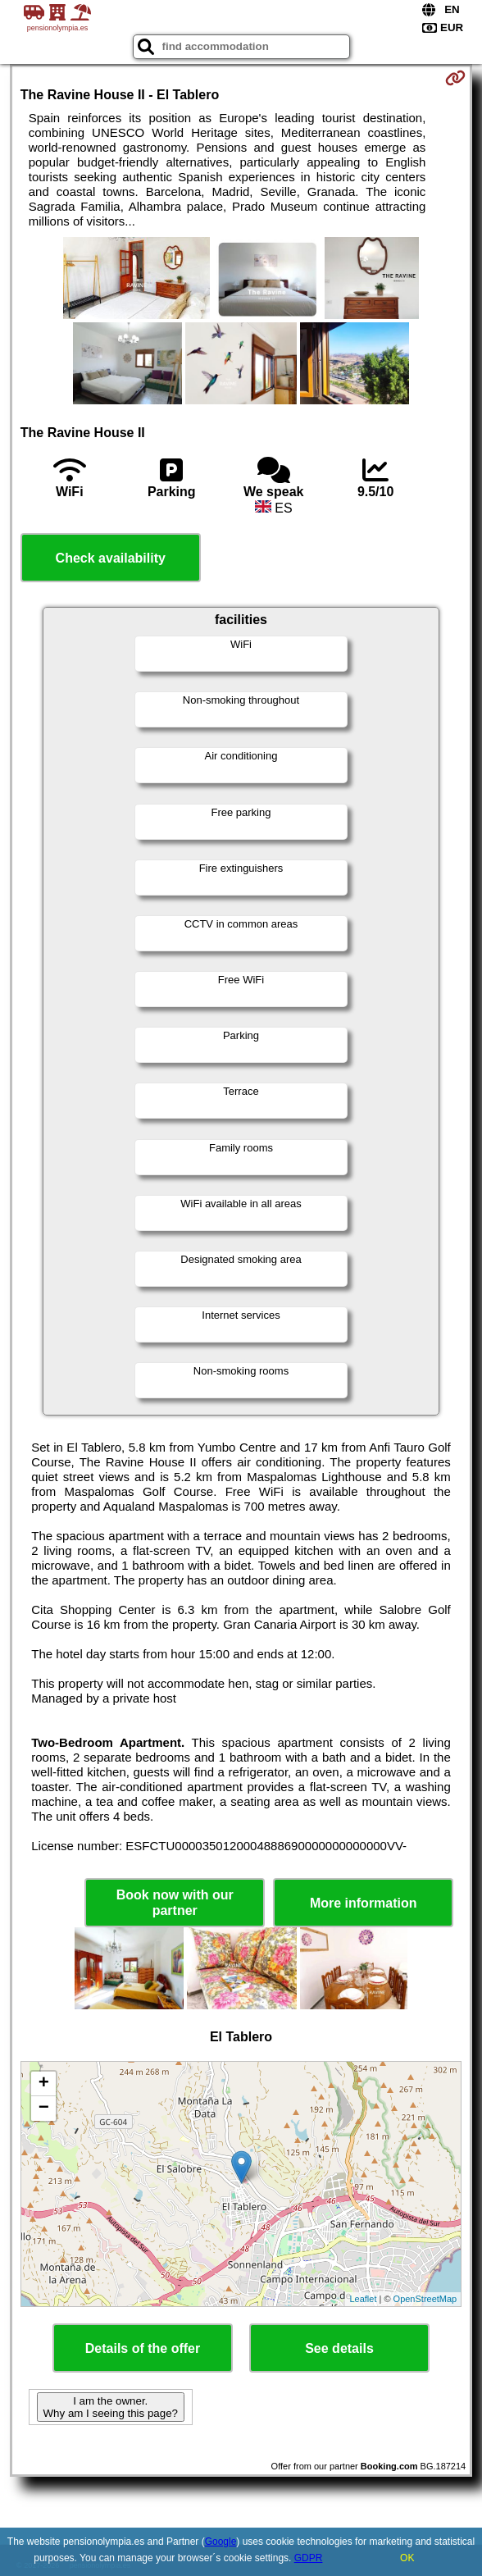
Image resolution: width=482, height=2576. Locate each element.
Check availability (111, 558)
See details (339, 2348)
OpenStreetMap (425, 2299)
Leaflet (362, 2299)
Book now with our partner (175, 1902)
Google (221, 2541)
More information (363, 1903)
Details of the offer (142, 2348)
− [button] (44, 2108)
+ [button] (44, 2084)
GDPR (308, 2558)
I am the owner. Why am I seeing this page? (110, 2407)
